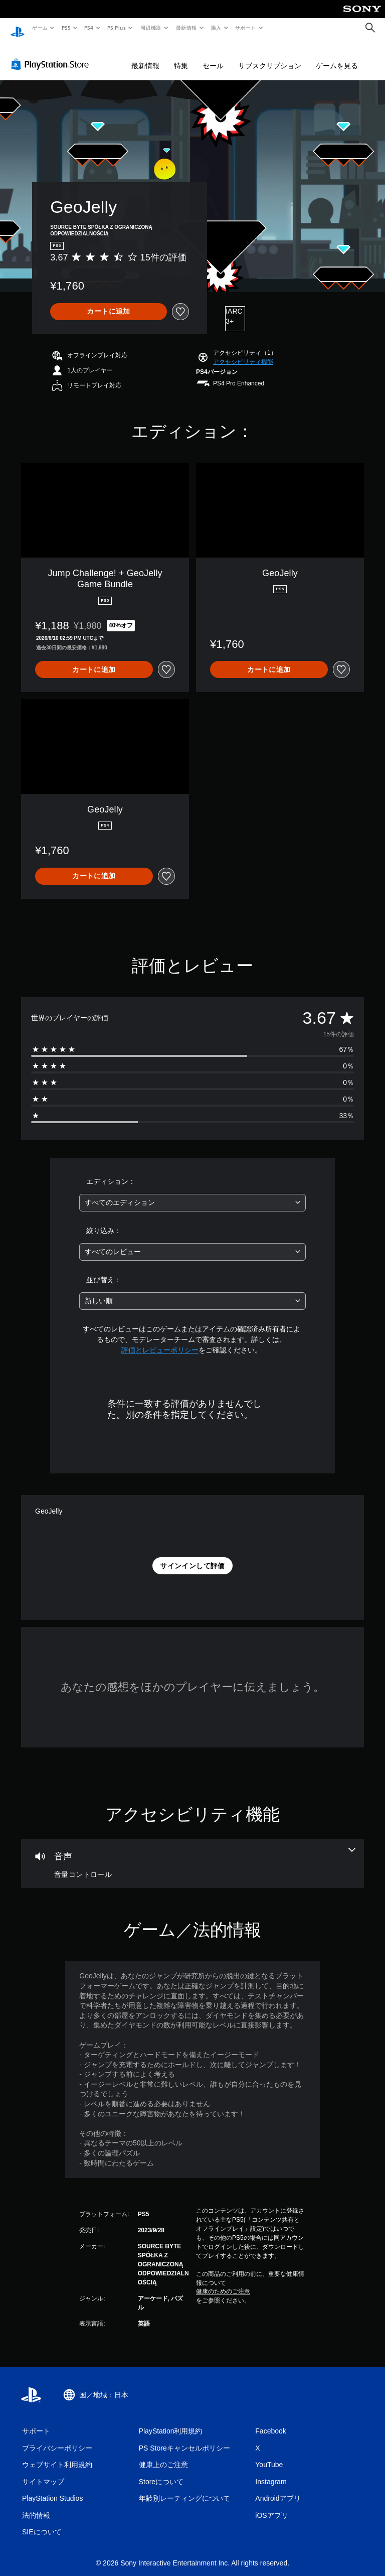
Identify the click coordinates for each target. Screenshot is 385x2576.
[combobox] (192, 1193)
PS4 (89, 27)
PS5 (66, 27)
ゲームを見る (337, 56)
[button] (243, 352)
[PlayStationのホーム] (17, 28)
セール (213, 56)
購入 (216, 27)
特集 (181, 56)
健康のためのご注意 (223, 2281)
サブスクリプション (269, 56)
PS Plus (116, 27)
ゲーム (39, 27)
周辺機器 (150, 27)
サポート (245, 27)
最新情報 (186, 27)
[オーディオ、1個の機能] (192, 1853)
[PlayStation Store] (52, 55)
